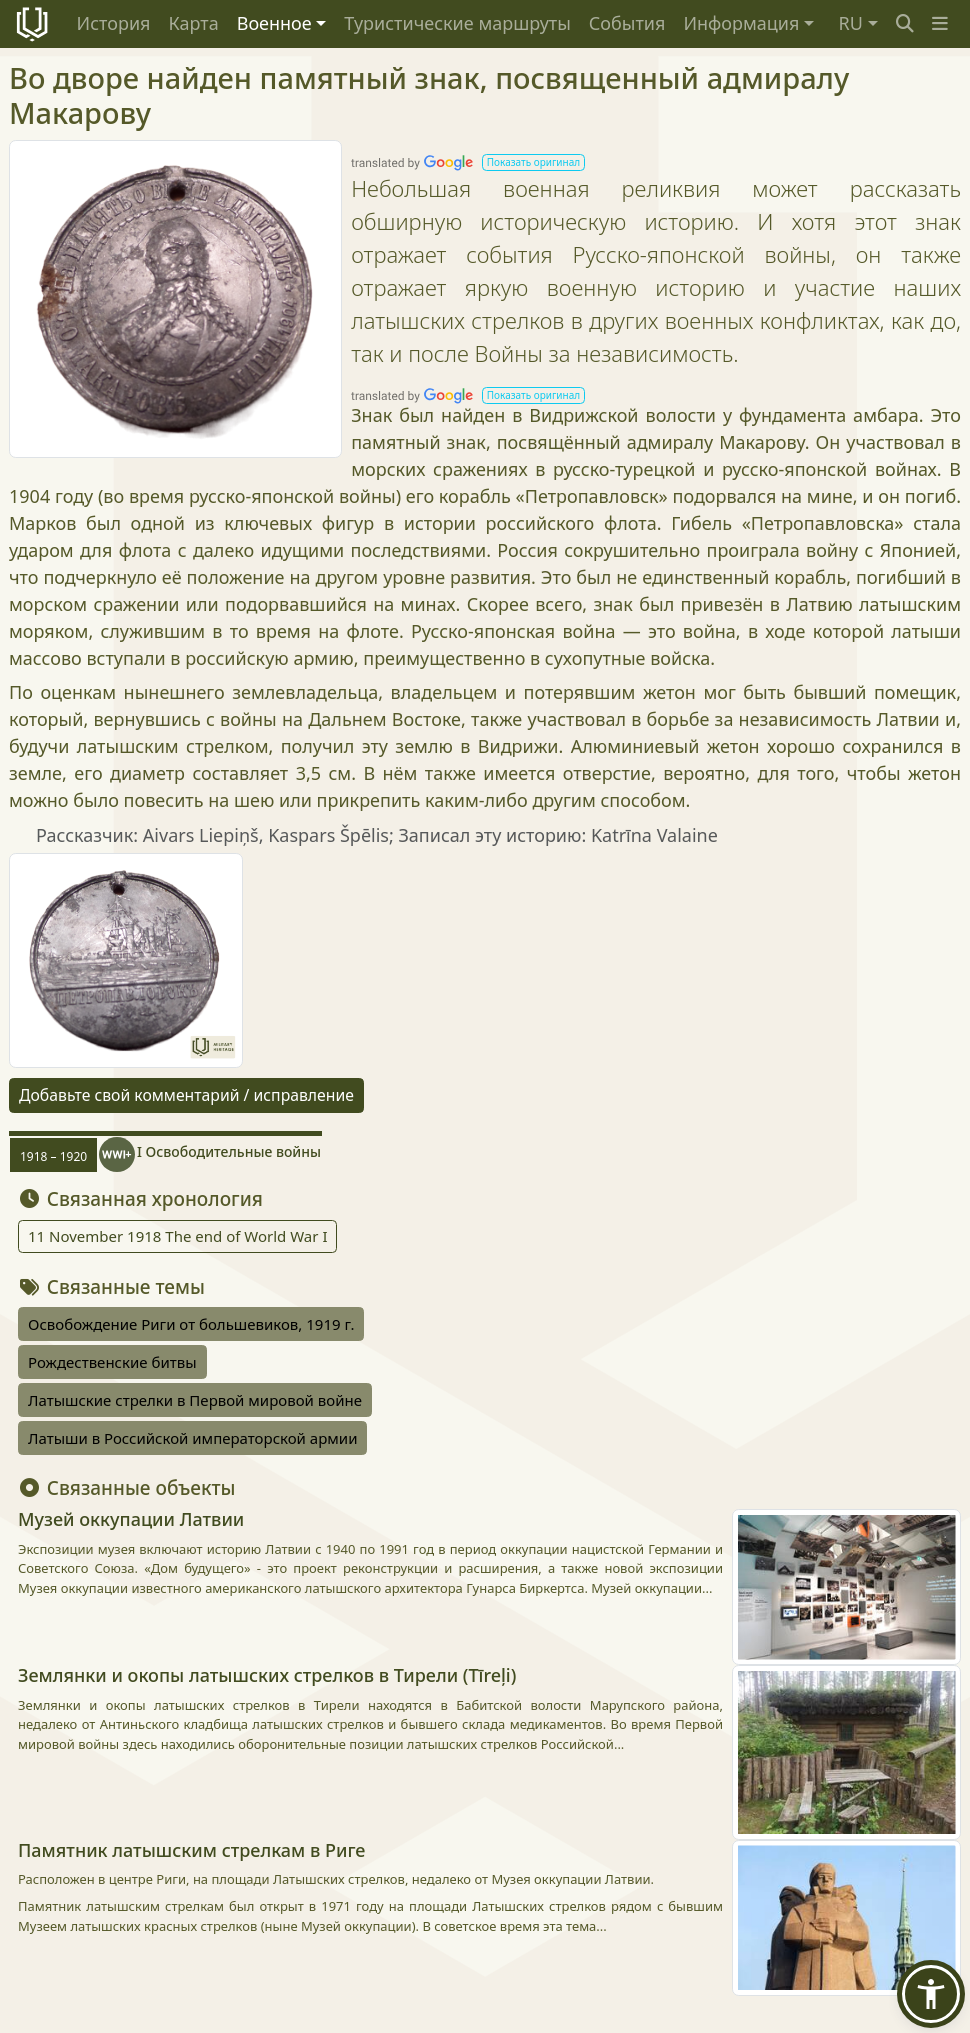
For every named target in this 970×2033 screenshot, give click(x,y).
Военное (274, 23)
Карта (193, 23)
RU (851, 23)
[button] (940, 23)
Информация (741, 23)
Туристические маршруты (457, 23)
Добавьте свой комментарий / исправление (186, 1095)
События (627, 23)
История (114, 23)
